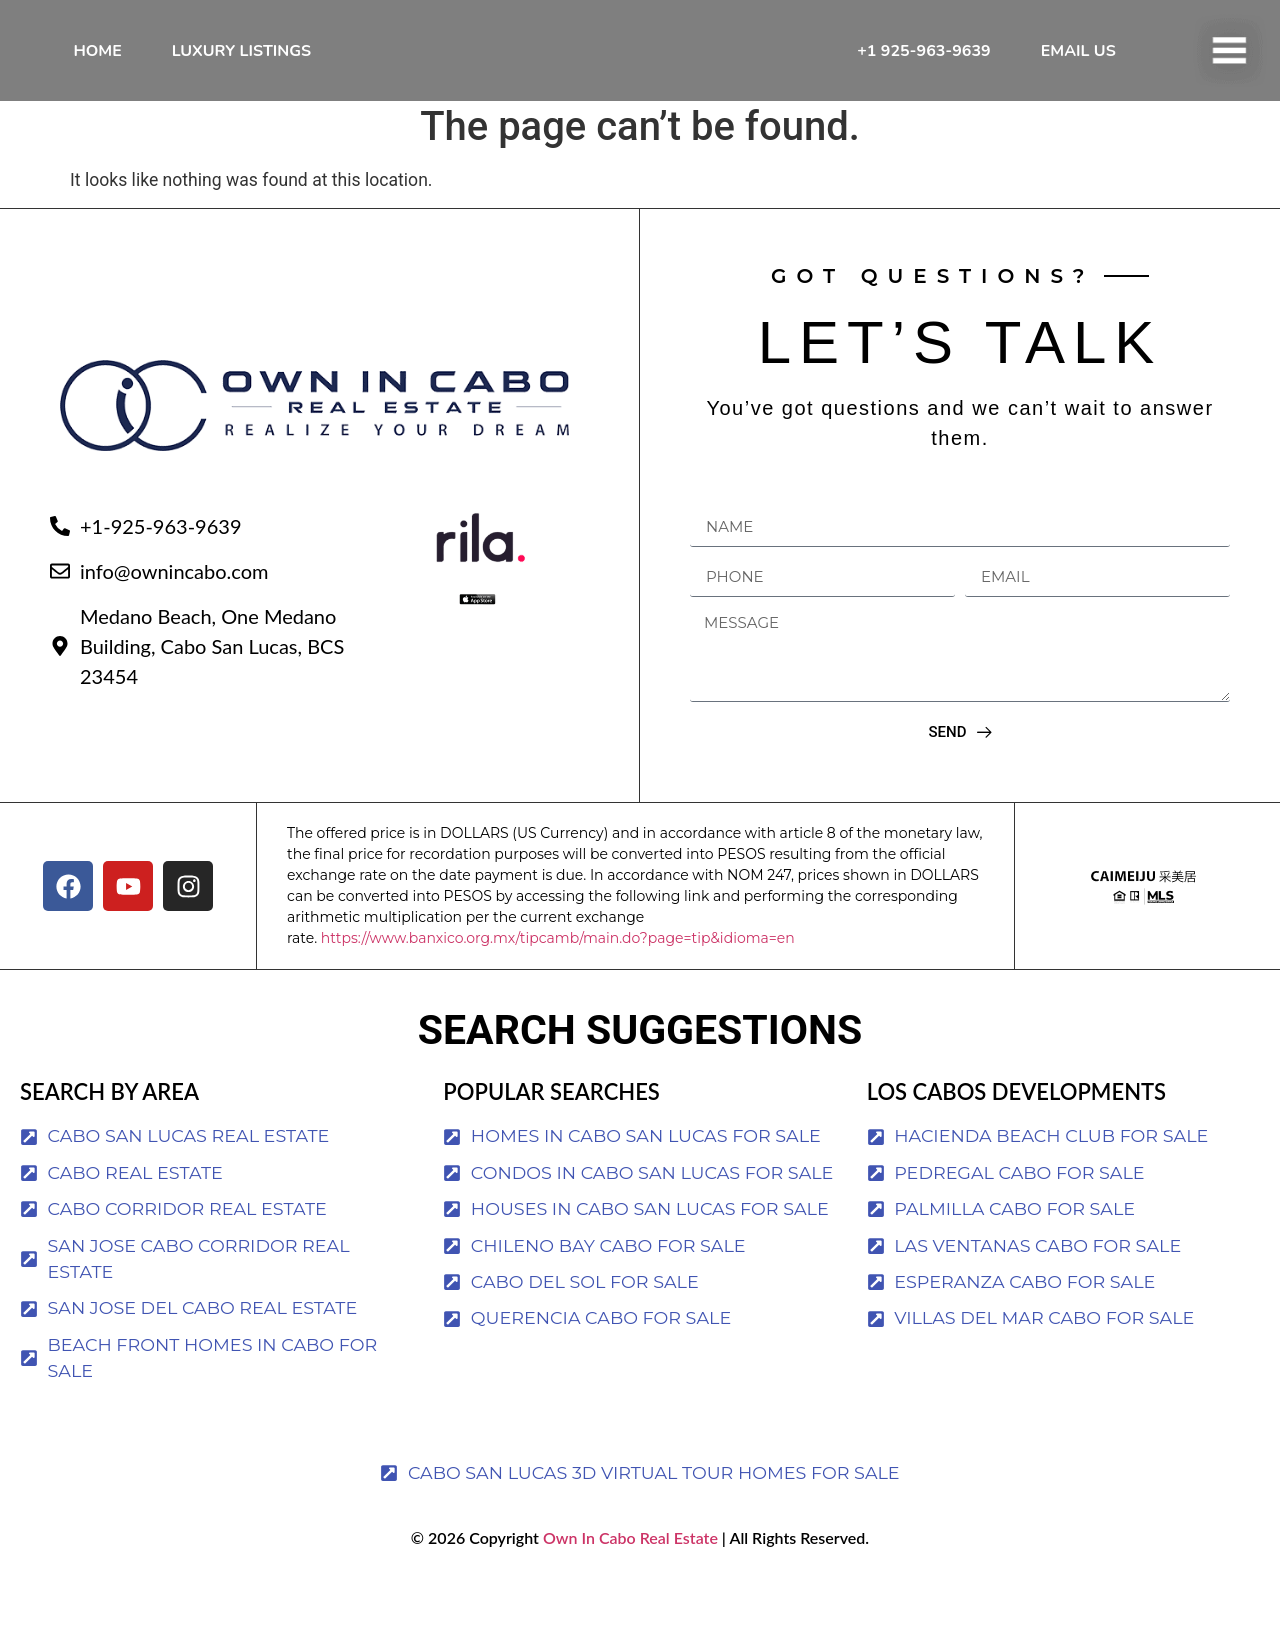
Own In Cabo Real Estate (628, 1583)
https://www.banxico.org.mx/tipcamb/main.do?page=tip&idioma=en (558, 984)
